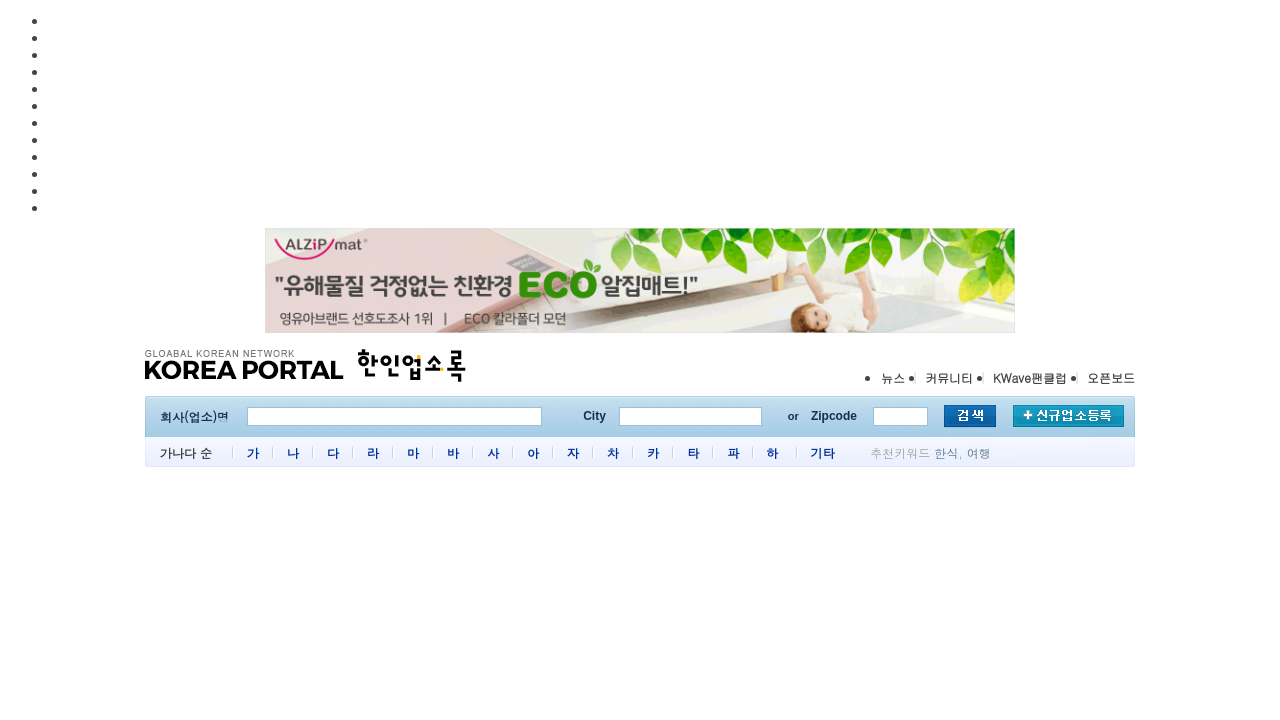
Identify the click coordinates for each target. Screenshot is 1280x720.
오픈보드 (1111, 377)
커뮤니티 (949, 377)
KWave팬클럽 (1030, 377)
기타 (822, 452)
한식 (946, 452)
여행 (979, 452)
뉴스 (893, 377)
